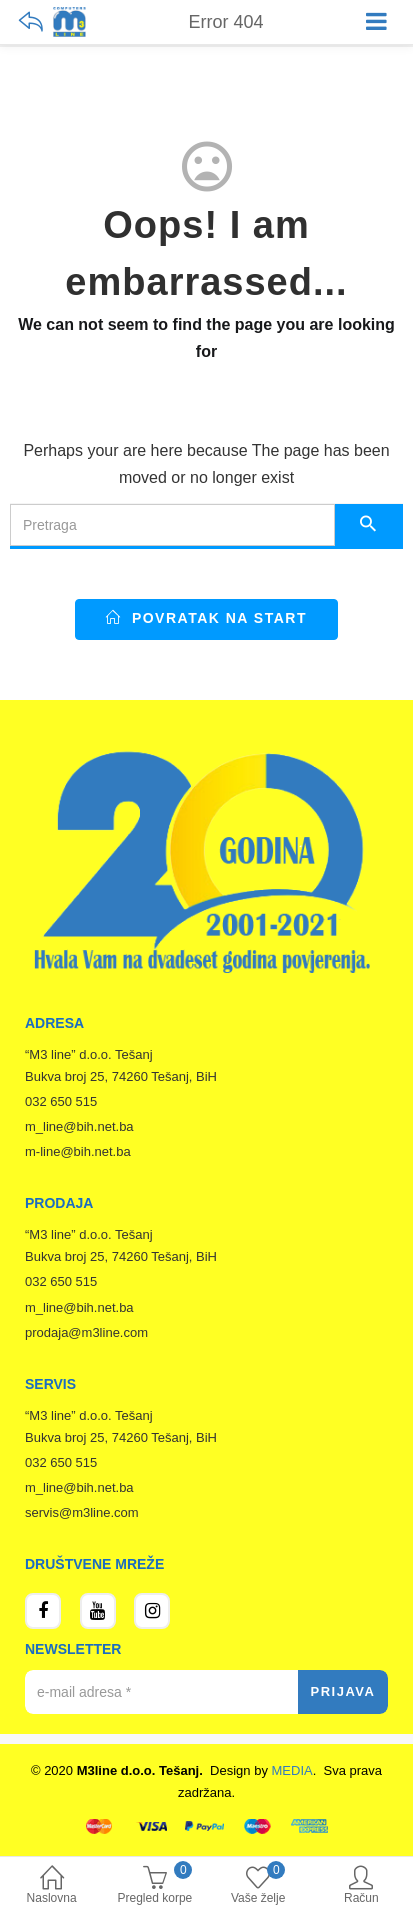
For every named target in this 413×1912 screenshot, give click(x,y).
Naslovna (51, 1886)
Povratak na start (206, 618)
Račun (361, 1886)
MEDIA (292, 1770)
